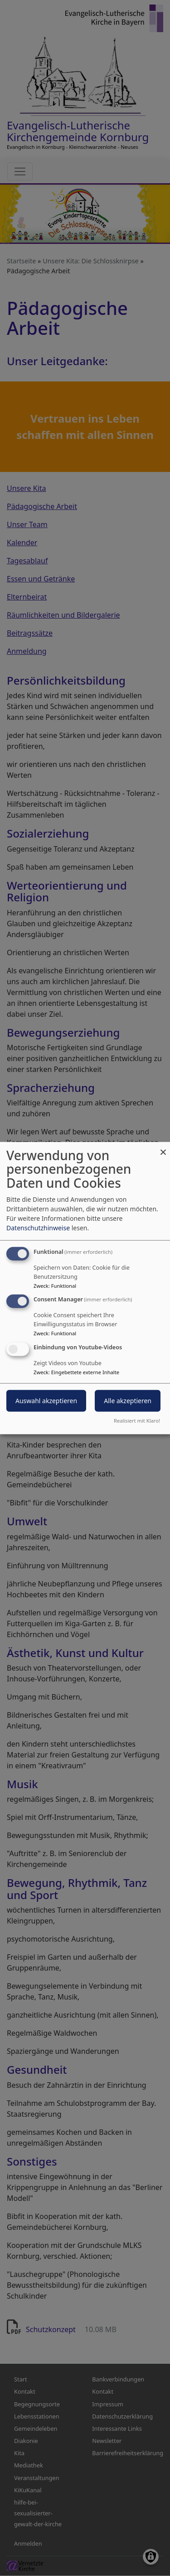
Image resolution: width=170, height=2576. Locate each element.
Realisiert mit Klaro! (137, 1420)
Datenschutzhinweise (38, 1227)
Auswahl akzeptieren (46, 1400)
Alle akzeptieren (127, 1400)
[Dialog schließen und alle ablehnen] (163, 1147)
